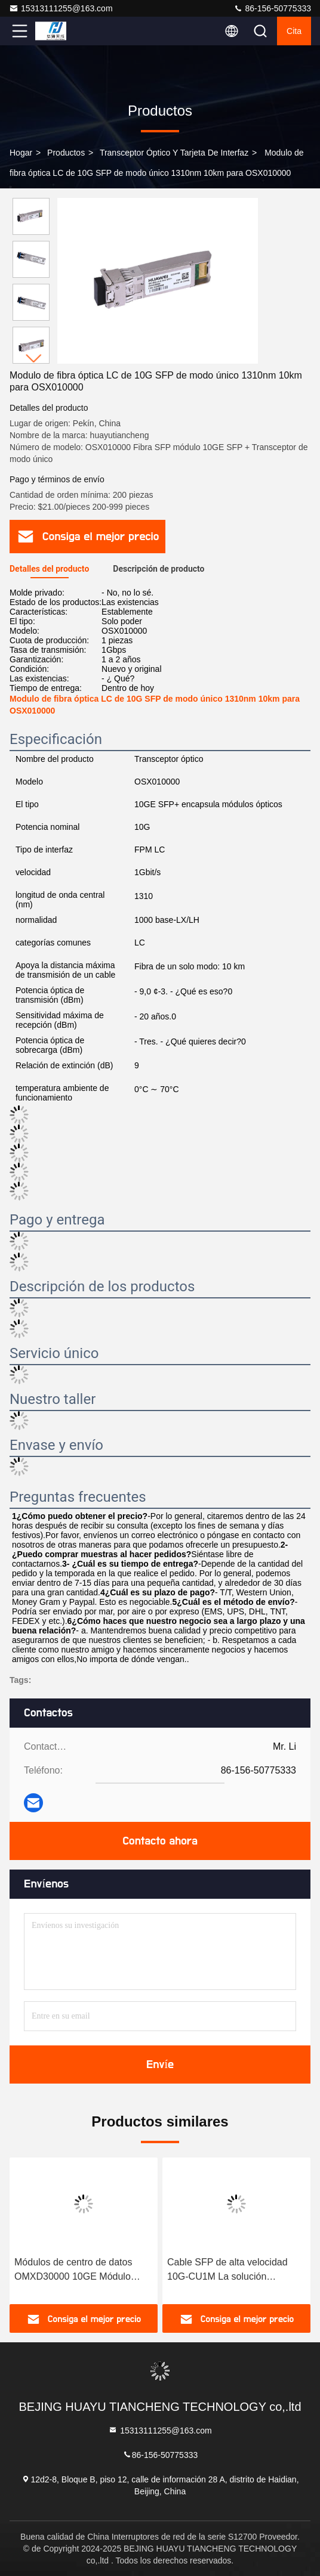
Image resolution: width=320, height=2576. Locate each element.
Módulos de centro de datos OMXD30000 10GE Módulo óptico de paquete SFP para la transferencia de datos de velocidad (78, 2270)
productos (66, 152)
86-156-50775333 (272, 8)
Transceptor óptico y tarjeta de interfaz (174, 152)
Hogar (21, 152)
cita (294, 31)
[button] (34, 359)
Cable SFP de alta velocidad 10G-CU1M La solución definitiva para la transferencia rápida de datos (230, 2270)
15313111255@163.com (61, 8)
